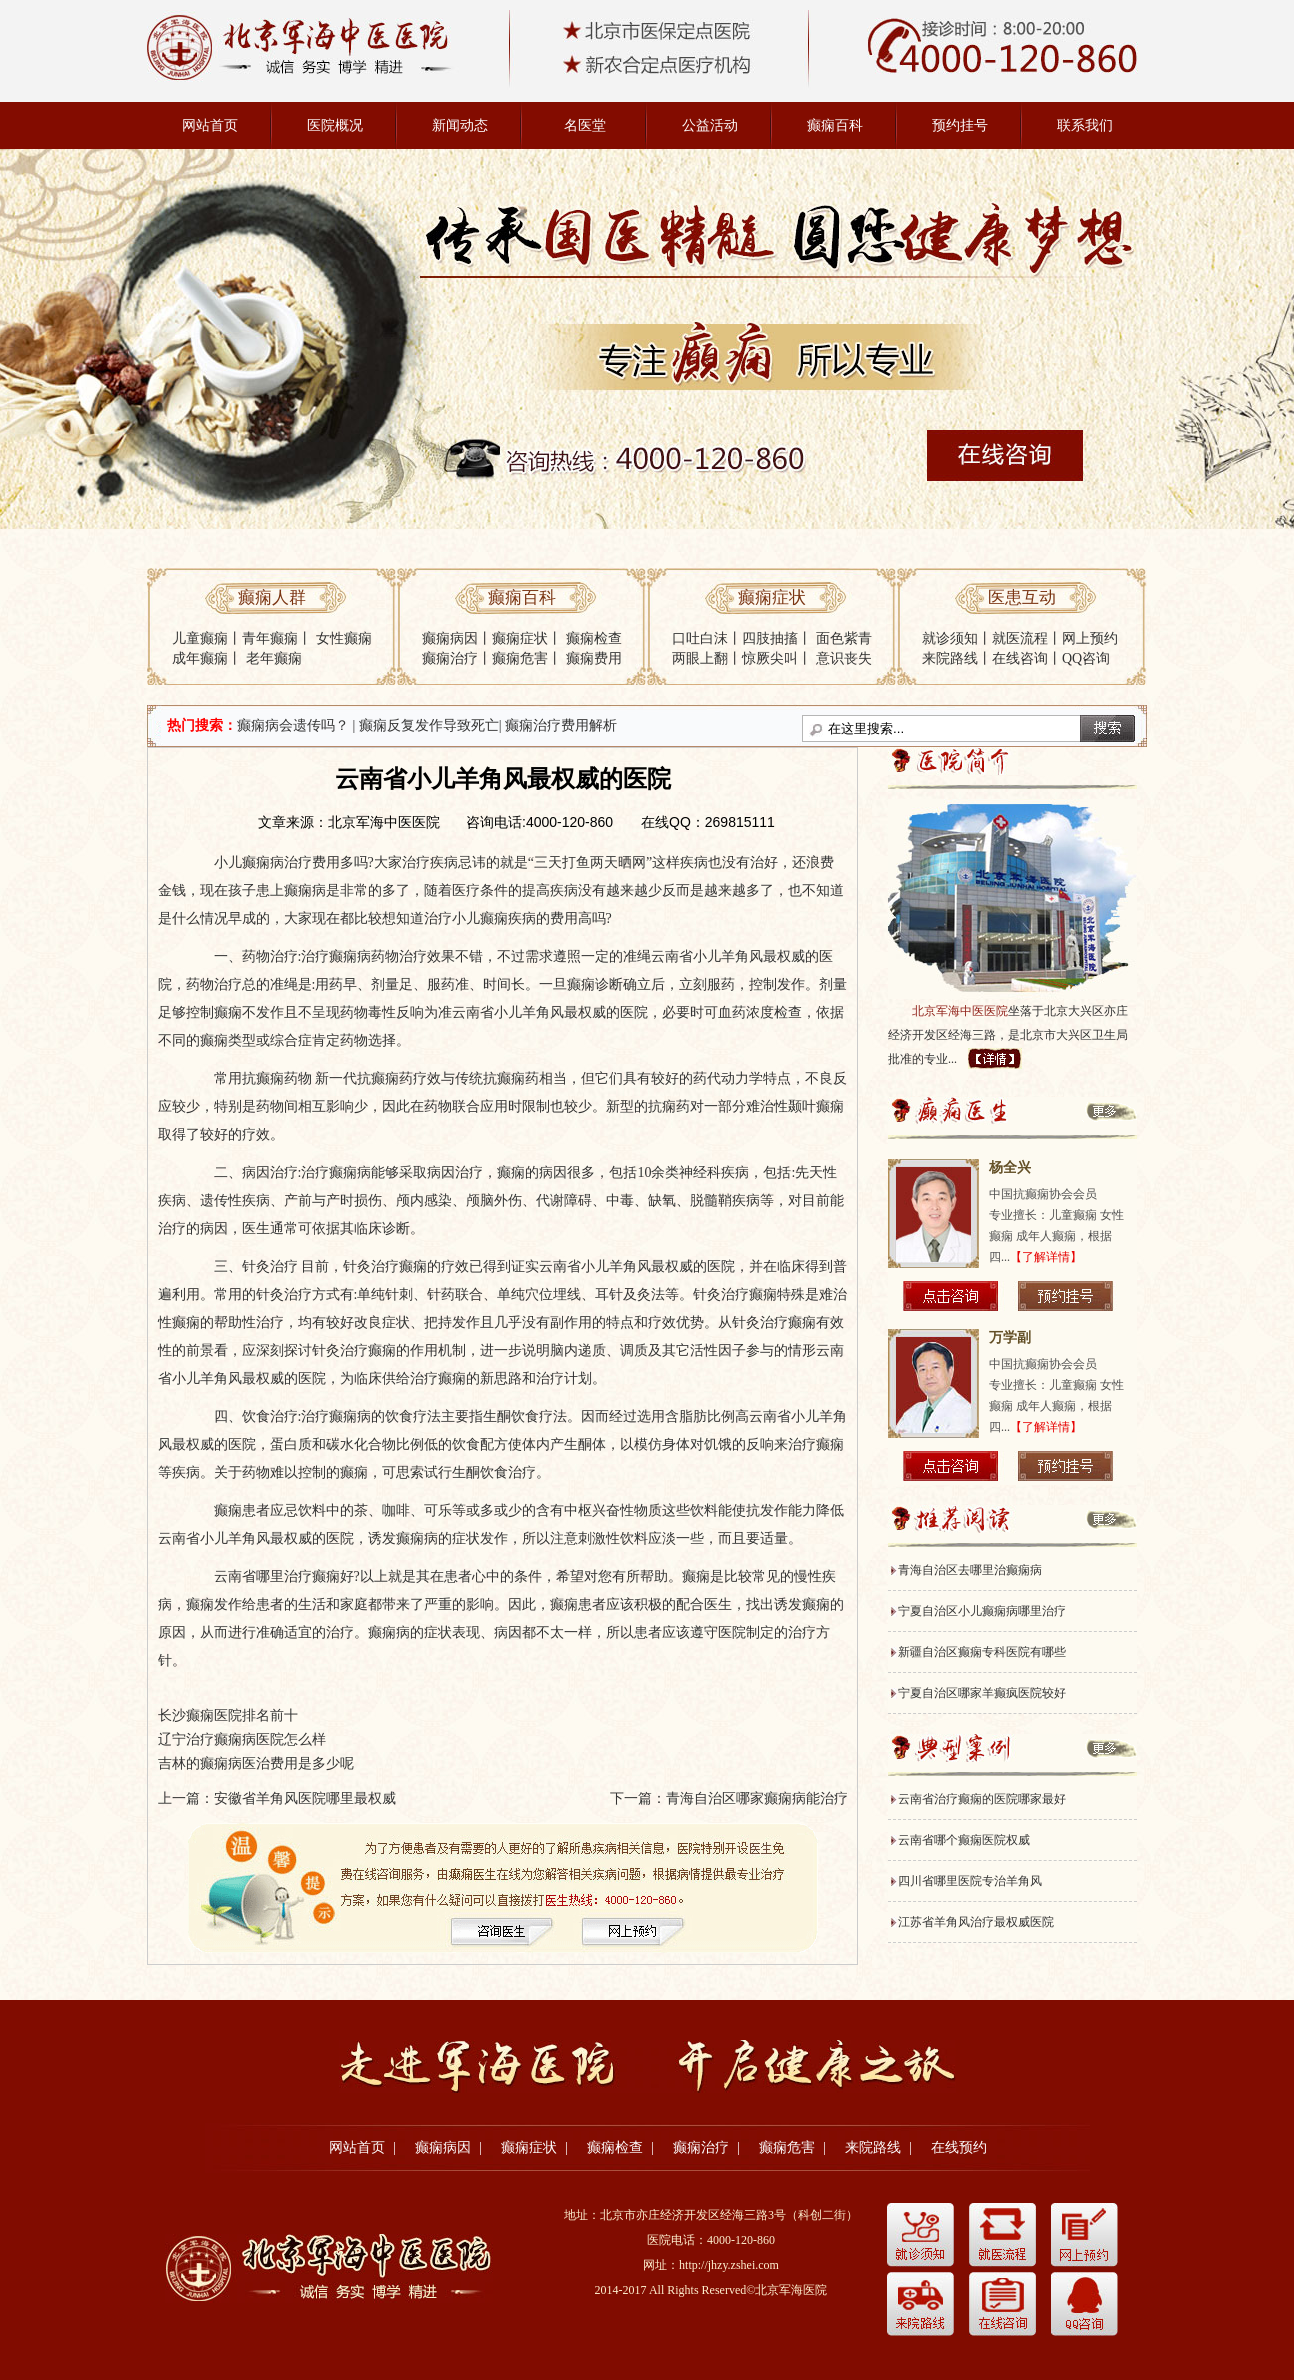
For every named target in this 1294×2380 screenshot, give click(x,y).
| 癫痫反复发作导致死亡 (426, 725)
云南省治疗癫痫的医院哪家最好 (982, 1799)
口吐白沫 (700, 638)
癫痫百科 (835, 125)
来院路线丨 (957, 658)
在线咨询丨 (1027, 658)
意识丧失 (844, 658)
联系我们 (1085, 125)
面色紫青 (844, 638)
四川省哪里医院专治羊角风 (970, 1881)
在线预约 (959, 2147)
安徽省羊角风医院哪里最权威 (305, 1798)
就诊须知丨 (957, 638)
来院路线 (873, 2147)
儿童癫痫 (200, 638)
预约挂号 (960, 125)
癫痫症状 (520, 638)
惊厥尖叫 (770, 658)
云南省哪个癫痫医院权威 (964, 1840)
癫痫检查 (594, 638)
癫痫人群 (272, 597)
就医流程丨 (1027, 638)
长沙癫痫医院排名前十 (228, 1715)
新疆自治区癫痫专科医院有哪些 (982, 1652)
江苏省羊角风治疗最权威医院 (976, 1922)
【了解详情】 (1046, 1257)
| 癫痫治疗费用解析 (558, 725)
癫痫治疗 (450, 658)
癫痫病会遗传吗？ (293, 725)
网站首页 (210, 125)
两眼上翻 (700, 658)
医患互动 (1022, 597)
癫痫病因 (450, 638)
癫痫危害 (520, 658)
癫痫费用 (594, 658)
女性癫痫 (344, 638)
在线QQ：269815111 (708, 822)
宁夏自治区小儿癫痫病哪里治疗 (982, 1611)
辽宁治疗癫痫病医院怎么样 (242, 1739)
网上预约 (1090, 638)
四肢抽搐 (770, 638)
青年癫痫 (270, 638)
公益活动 (710, 125)
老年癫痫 (274, 658)
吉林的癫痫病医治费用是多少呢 (256, 1763)
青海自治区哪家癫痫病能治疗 (757, 1798)
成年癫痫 (200, 658)
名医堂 (585, 125)
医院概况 (335, 125)
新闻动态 (460, 125)
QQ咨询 (1086, 658)
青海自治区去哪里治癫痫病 (970, 1570)
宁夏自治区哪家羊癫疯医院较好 (982, 1693)
